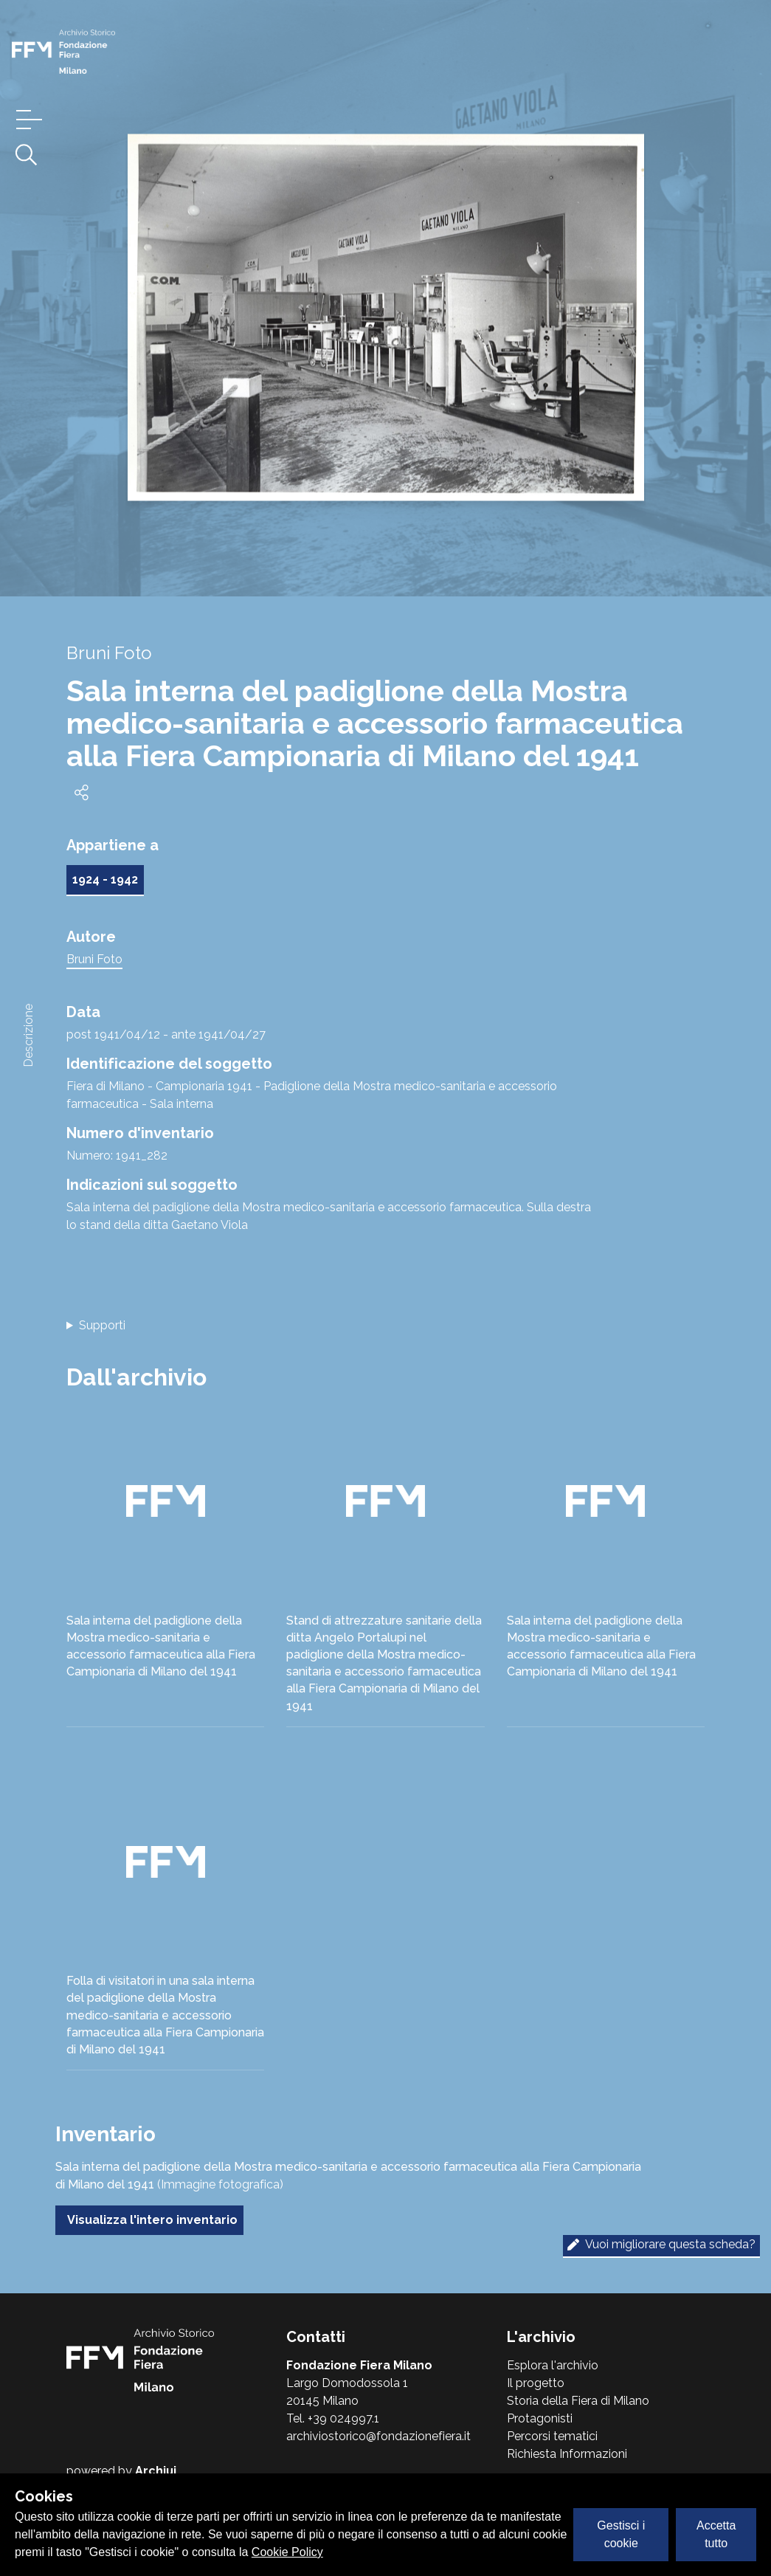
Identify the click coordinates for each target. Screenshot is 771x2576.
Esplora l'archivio (552, 2365)
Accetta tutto (716, 2534)
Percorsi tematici (552, 2436)
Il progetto (535, 2383)
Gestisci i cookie (621, 2534)
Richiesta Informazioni (567, 2454)
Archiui (155, 2471)
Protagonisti (540, 2418)
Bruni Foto (94, 959)
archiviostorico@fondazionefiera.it (378, 2436)
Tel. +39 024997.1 (332, 2418)
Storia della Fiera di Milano (578, 2401)
